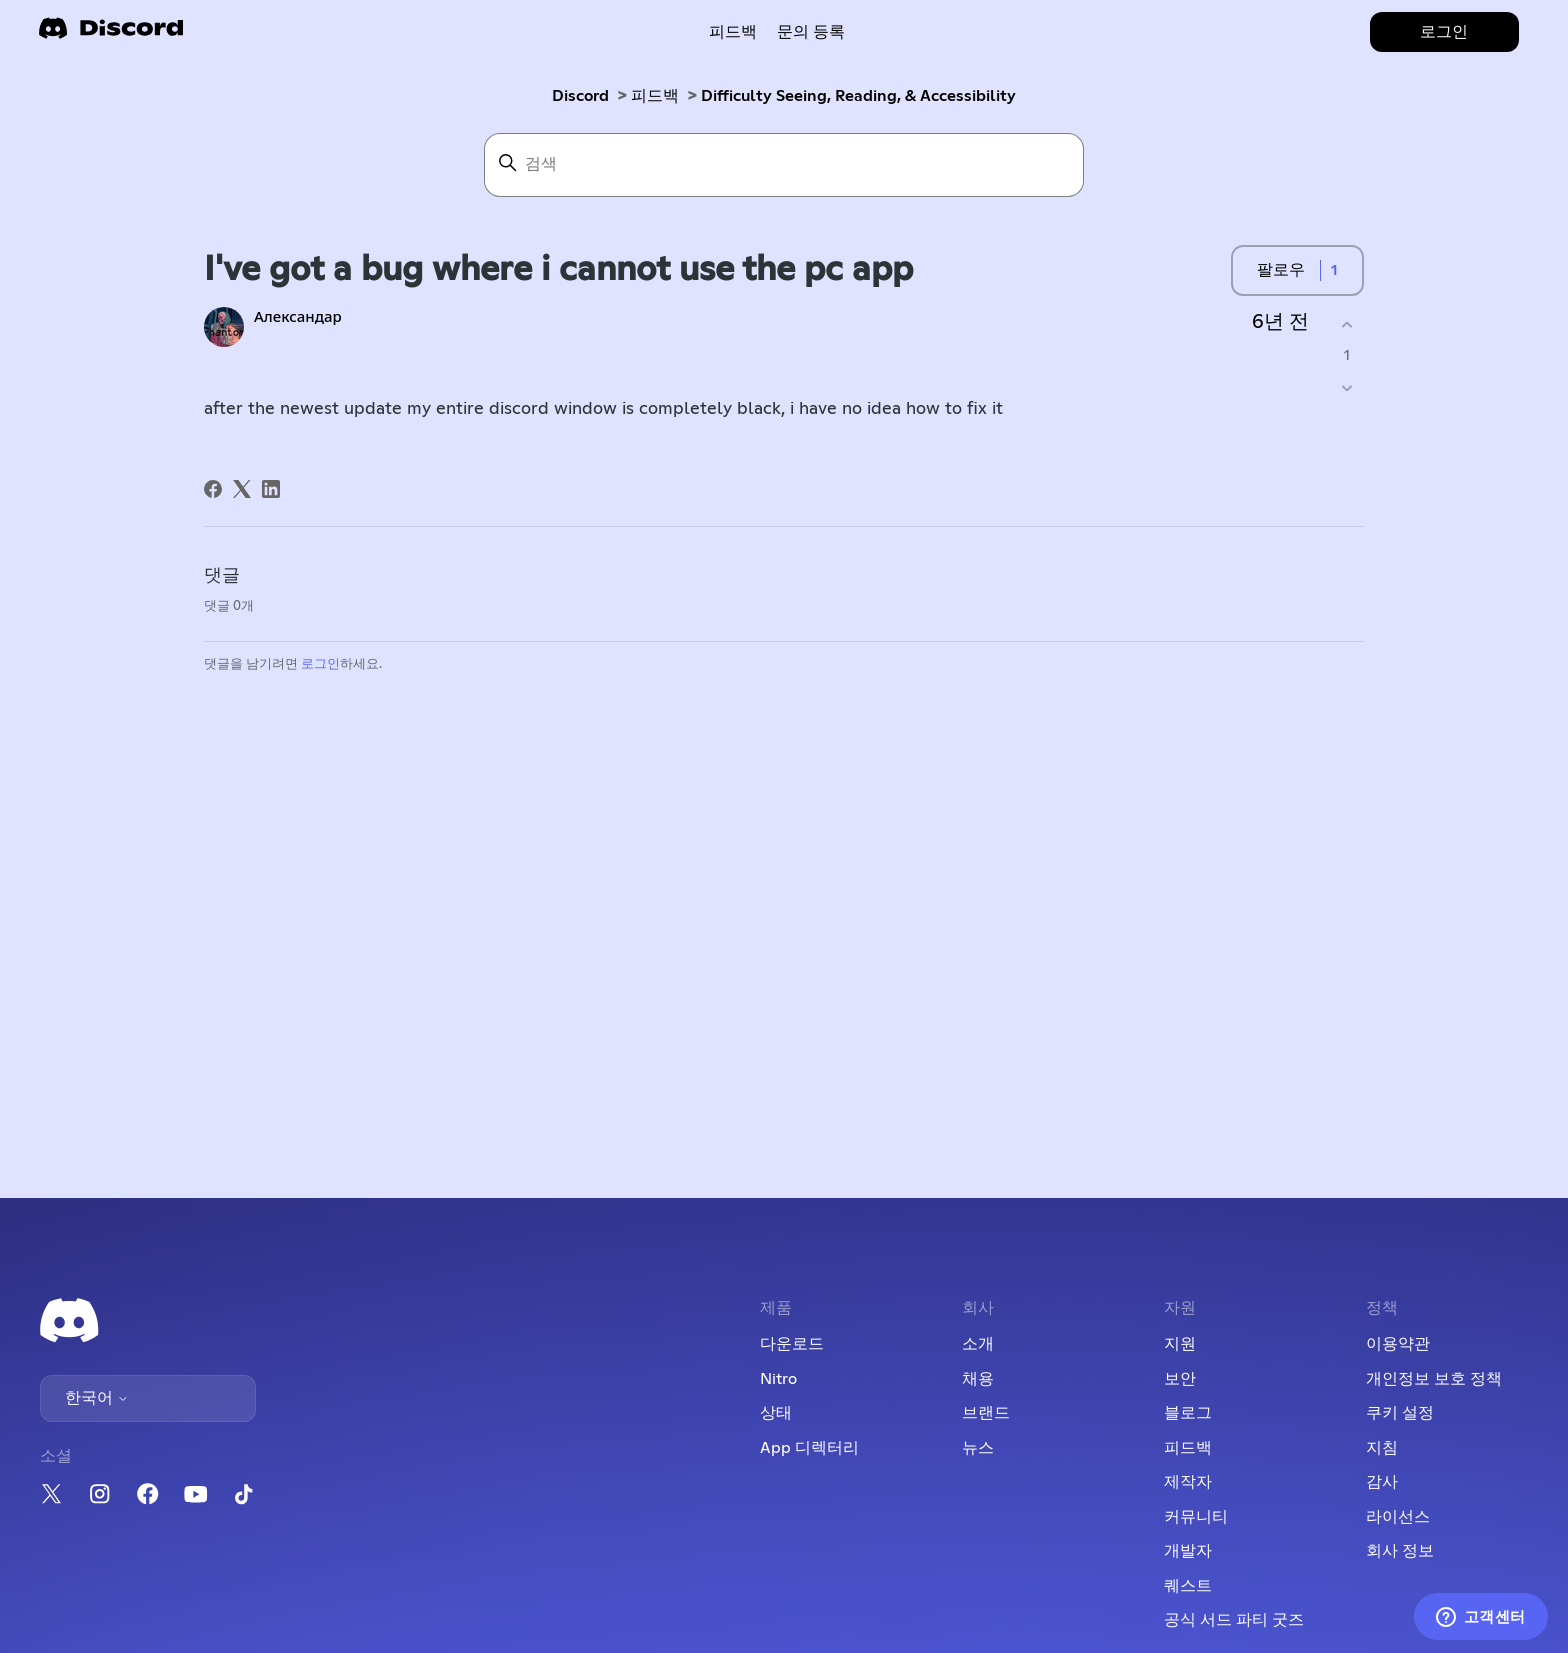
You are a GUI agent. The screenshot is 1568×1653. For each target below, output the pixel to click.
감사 (1382, 1482)
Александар (298, 317)
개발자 (1188, 1551)
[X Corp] (242, 489)
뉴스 (978, 1448)
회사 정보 (1400, 1551)
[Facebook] (213, 489)
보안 (1180, 1379)
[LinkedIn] (271, 489)
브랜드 (986, 1413)
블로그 (1188, 1413)
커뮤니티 (1196, 1517)
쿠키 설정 (1400, 1413)
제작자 (1188, 1482)
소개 (978, 1344)
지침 (1382, 1448)
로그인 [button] (1444, 32)
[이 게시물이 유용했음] (1346, 324)
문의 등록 (811, 32)
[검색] (784, 165)
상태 (776, 1413)
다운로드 (792, 1344)
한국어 (97, 1398)
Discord (580, 96)
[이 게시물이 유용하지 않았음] (1346, 388)
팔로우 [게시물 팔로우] (1281, 270)
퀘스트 (1188, 1586)
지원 (1180, 1344)
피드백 (733, 32)
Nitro (778, 1379)
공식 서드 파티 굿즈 (1234, 1620)
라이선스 (1398, 1517)
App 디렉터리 (809, 1448)
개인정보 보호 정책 (1434, 1379)
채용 (978, 1379)
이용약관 (1398, 1344)
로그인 (320, 664)
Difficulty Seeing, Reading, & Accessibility (858, 96)
